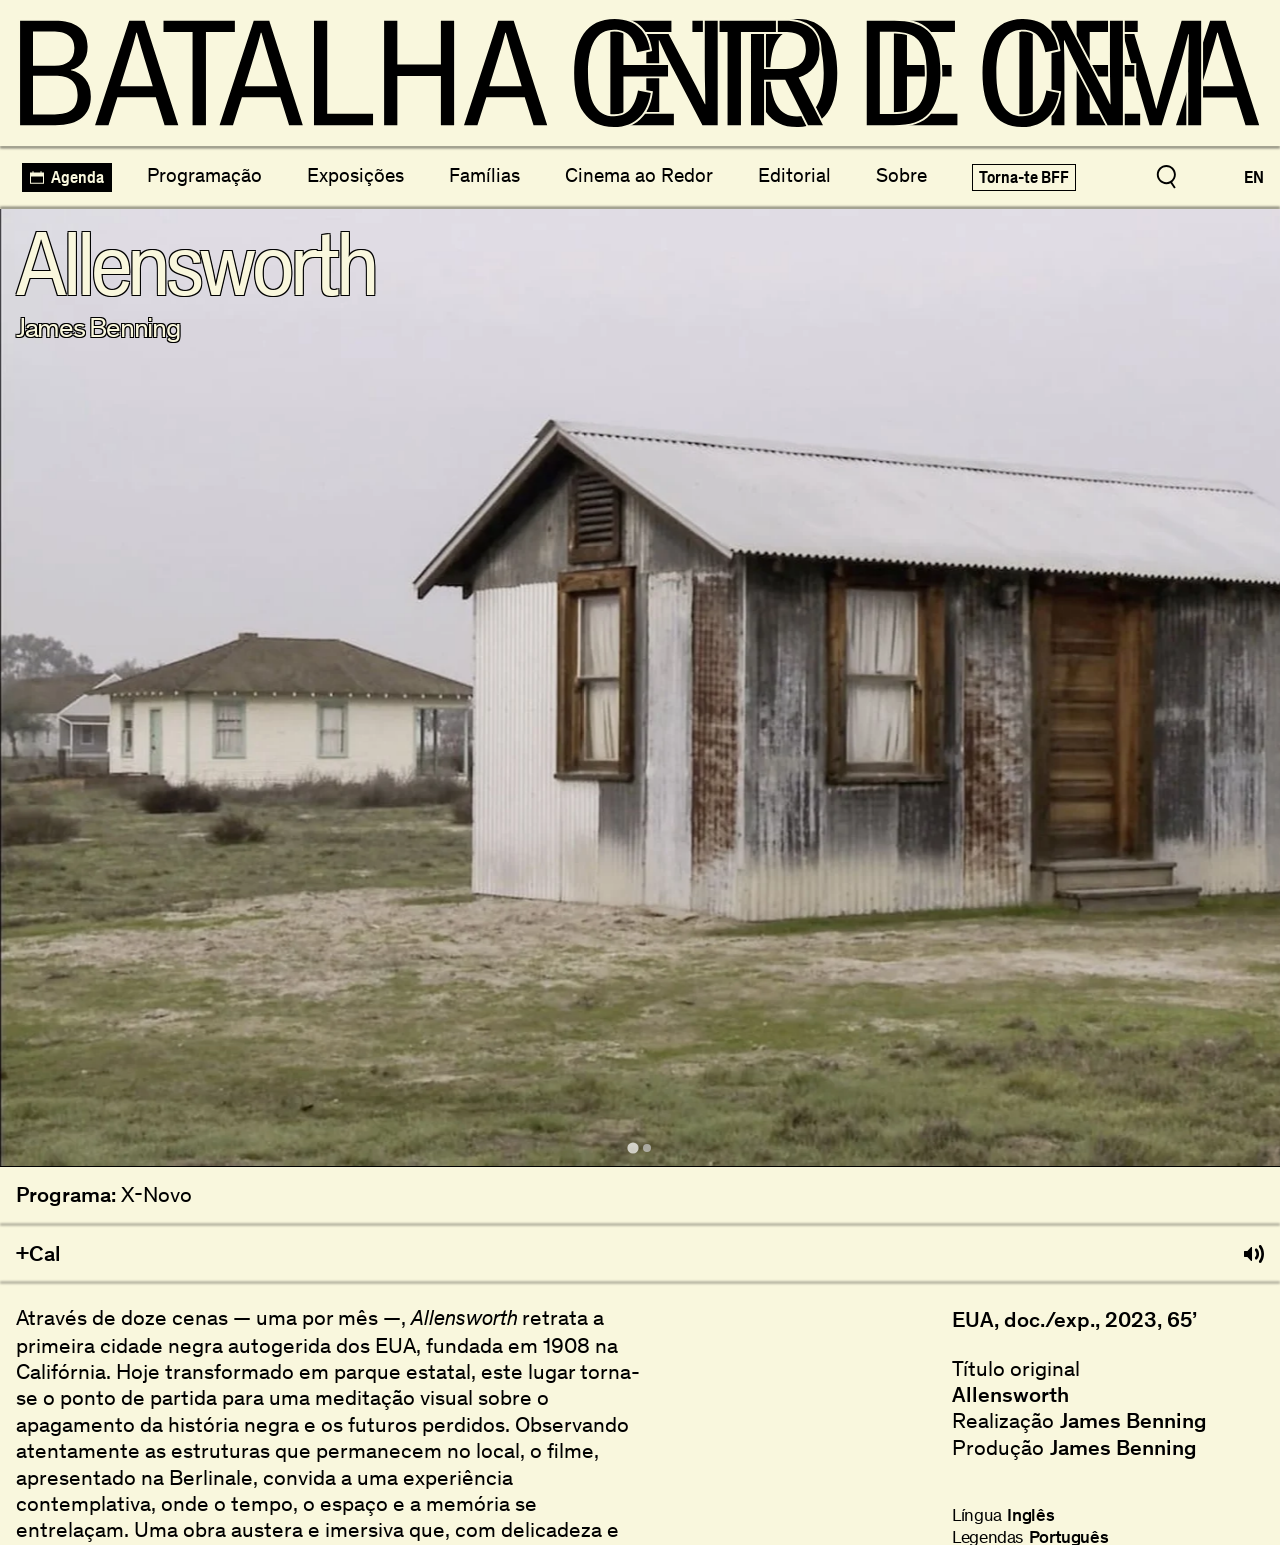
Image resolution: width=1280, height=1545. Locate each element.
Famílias (484, 175)
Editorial (794, 175)
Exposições (355, 175)
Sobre (901, 175)
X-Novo (156, 1195)
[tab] (632, 1147)
